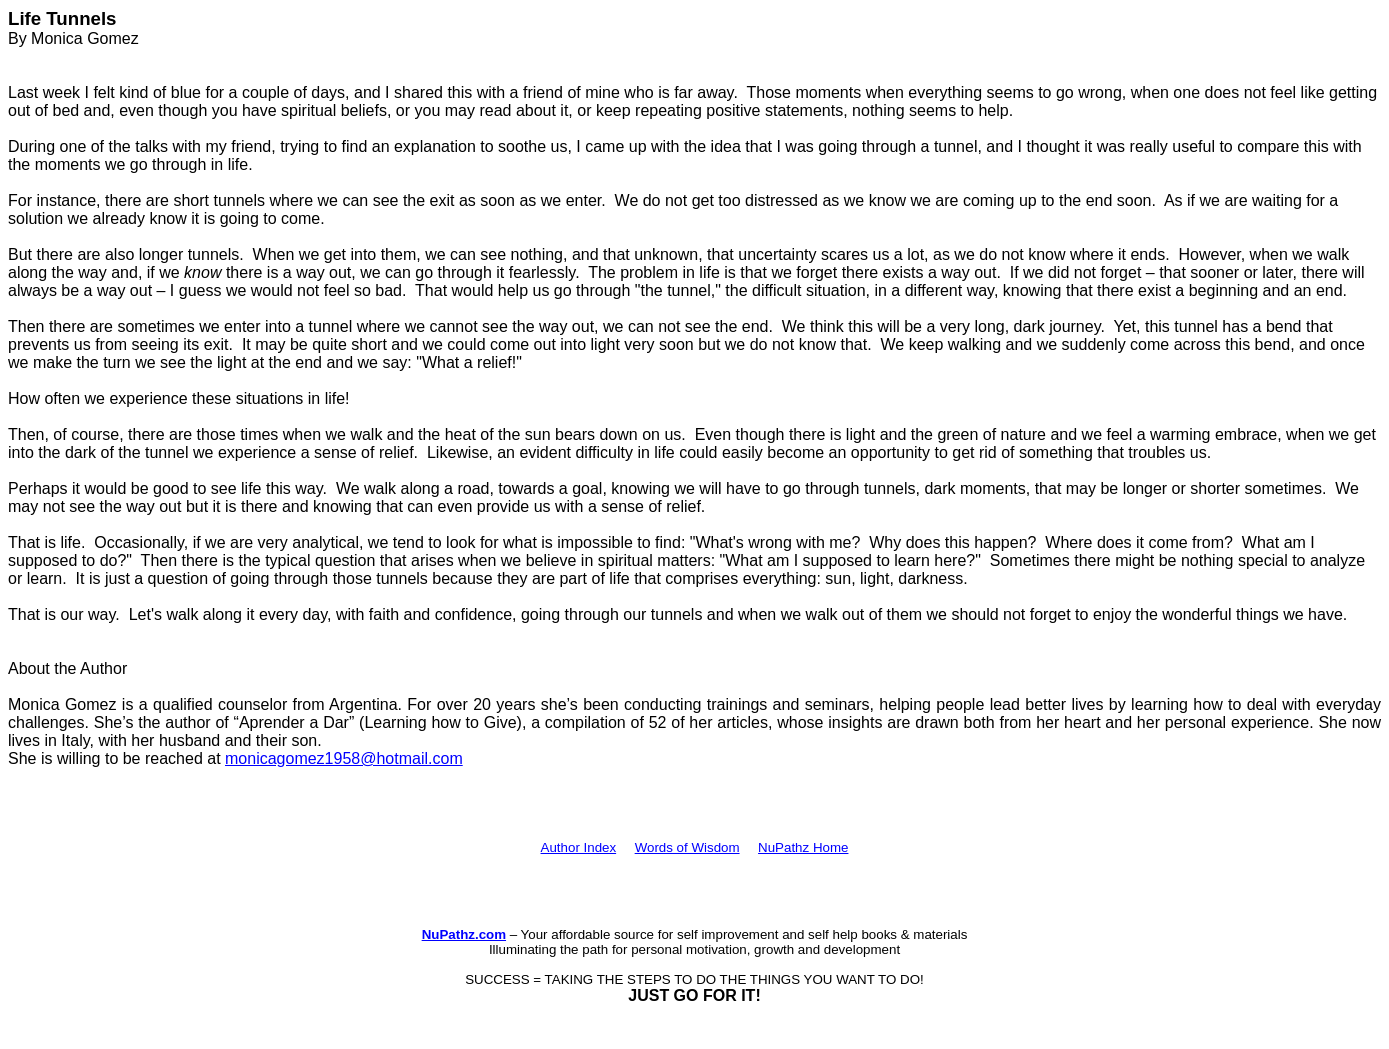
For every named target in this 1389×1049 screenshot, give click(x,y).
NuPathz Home (803, 847)
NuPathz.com (464, 934)
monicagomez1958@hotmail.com (344, 758)
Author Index (579, 847)
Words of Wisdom (687, 847)
